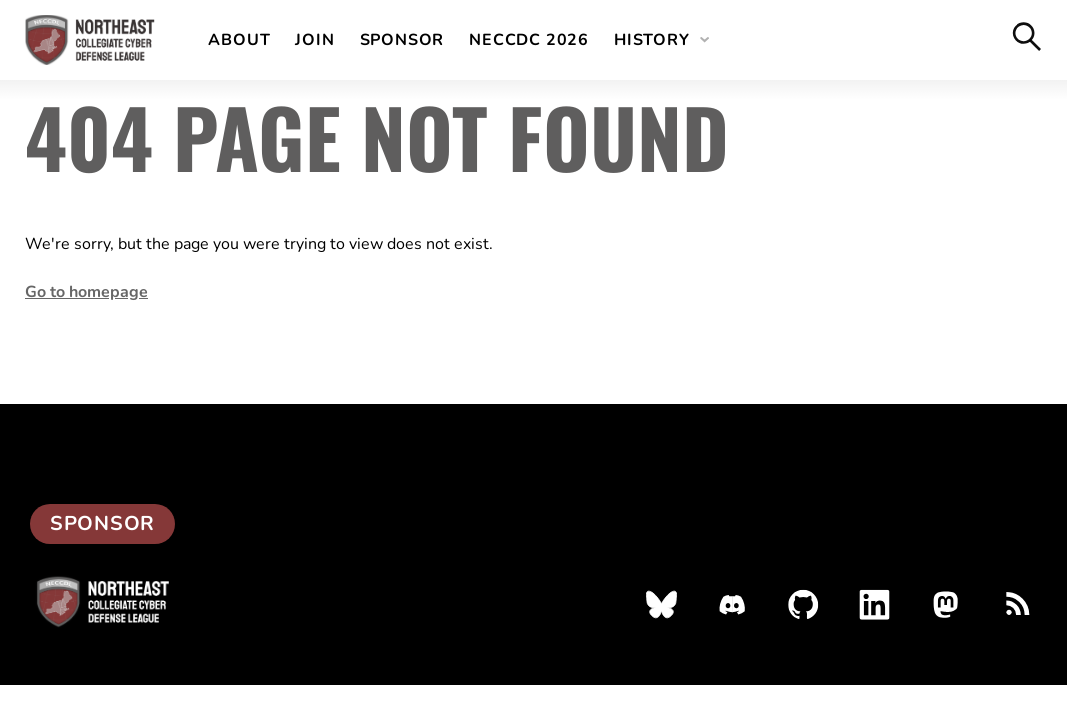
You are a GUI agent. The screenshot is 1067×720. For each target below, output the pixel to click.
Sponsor (402, 40)
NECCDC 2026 (529, 40)
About (239, 40)
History (652, 40)
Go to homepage (86, 292)
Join (314, 40)
